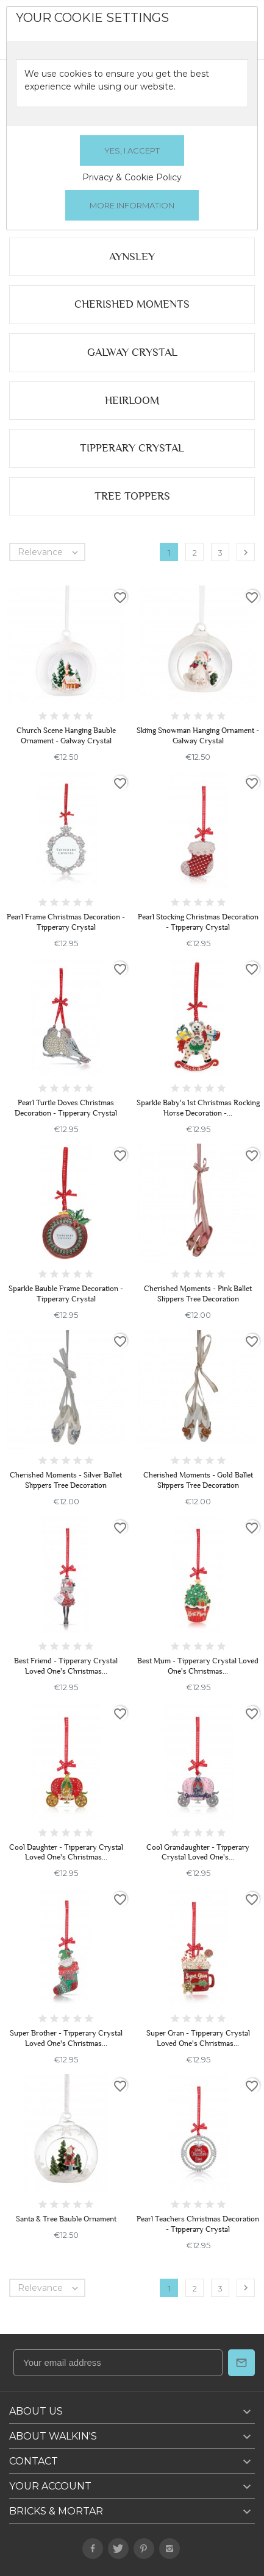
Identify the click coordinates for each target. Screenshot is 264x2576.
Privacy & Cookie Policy (132, 177)
